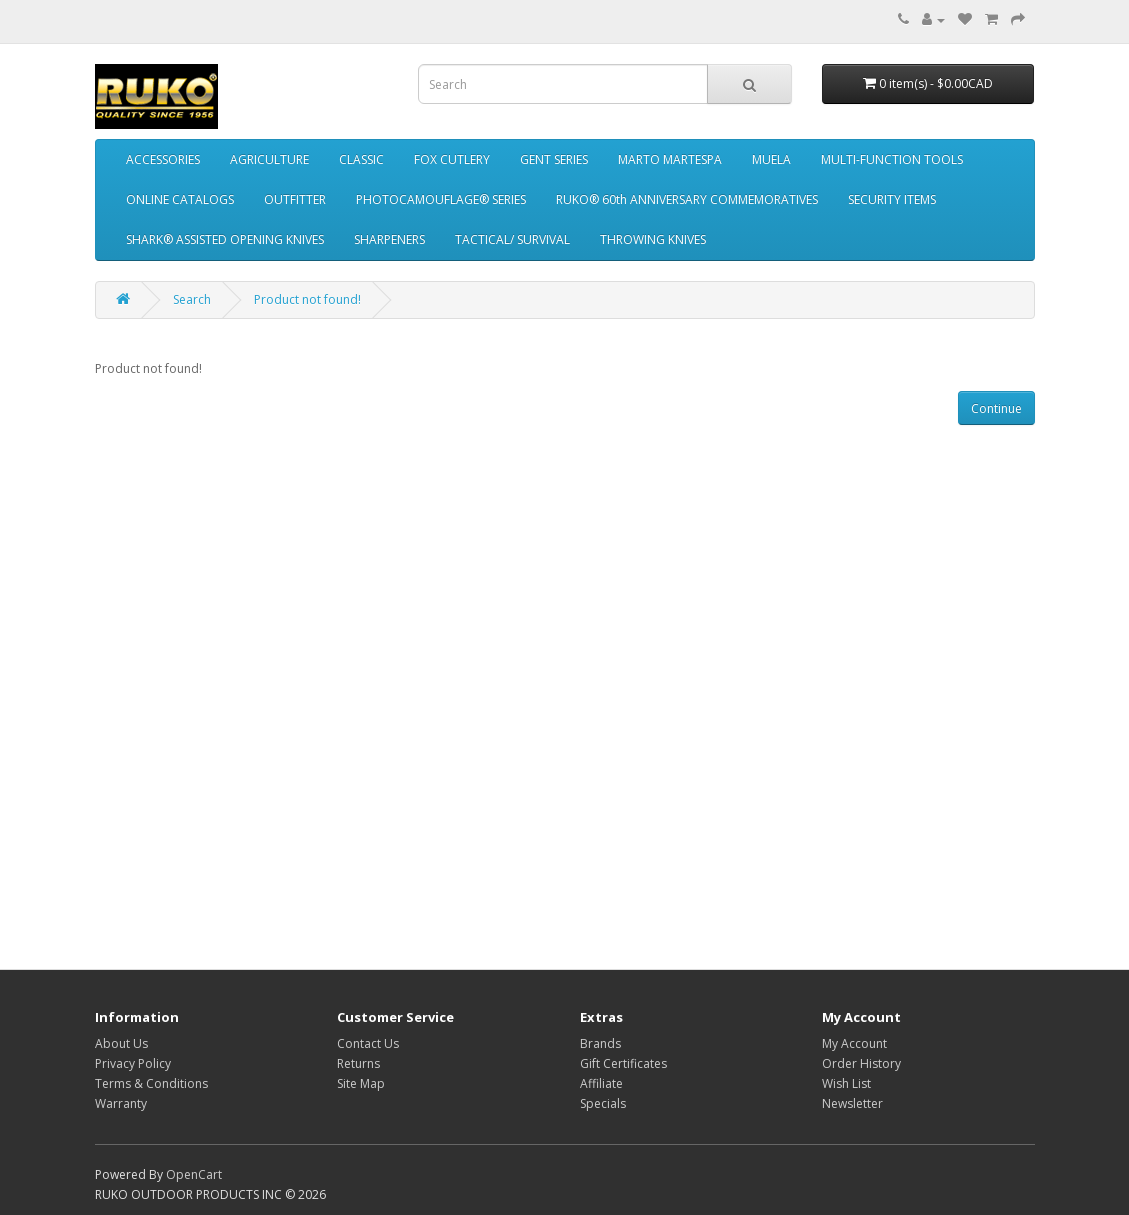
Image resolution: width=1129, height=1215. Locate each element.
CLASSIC (361, 159)
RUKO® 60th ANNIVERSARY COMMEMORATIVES (687, 199)
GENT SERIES (554, 159)
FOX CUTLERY (452, 159)
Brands (600, 1043)
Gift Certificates (623, 1063)
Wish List (846, 1083)
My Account (854, 1043)
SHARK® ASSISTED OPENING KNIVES (225, 239)
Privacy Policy (133, 1063)
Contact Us (368, 1043)
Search (192, 299)
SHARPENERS (389, 239)
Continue (996, 408)
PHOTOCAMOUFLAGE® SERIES (441, 199)
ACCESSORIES (163, 159)
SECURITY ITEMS (892, 199)
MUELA (771, 159)
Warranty (121, 1103)
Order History (861, 1063)
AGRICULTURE (269, 159)
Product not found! (307, 299)
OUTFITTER (295, 199)
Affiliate (601, 1083)
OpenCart (194, 1174)
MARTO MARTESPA (670, 159)
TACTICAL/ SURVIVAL (512, 239)
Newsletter (852, 1103)
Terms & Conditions (151, 1083)
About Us (121, 1043)
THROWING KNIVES (653, 239)
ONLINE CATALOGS (180, 199)
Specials (603, 1103)
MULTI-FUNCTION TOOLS (892, 159)
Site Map (361, 1083)
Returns (358, 1063)
